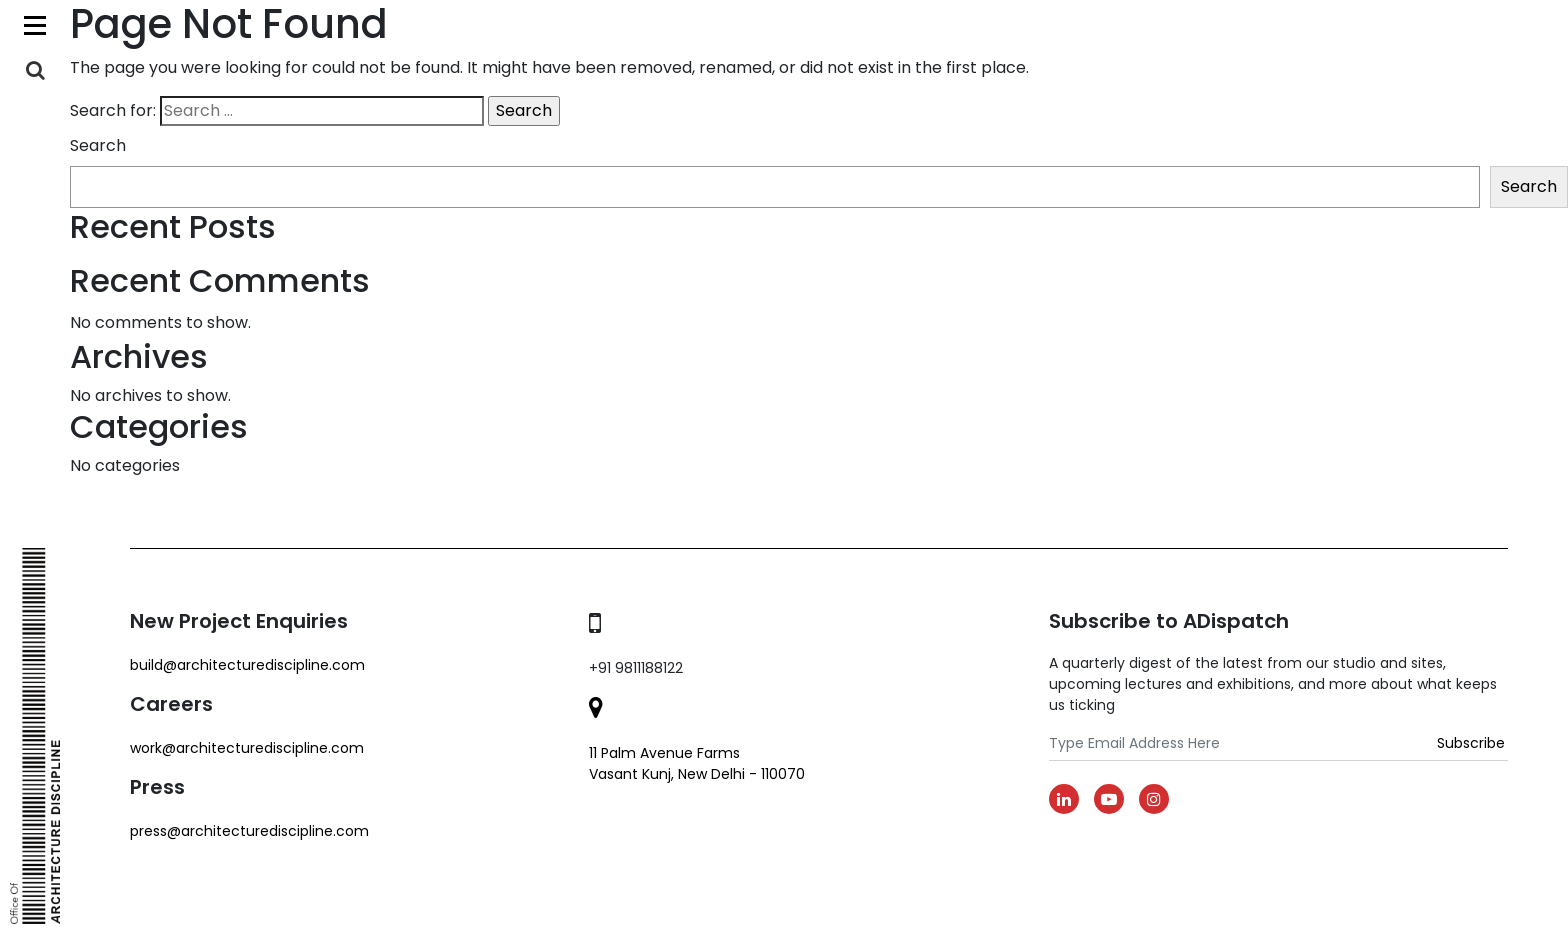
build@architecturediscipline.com (247, 665)
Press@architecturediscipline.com (249, 831)
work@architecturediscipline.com (247, 748)
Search (98, 145)
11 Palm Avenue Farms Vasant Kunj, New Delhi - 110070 (697, 763)
